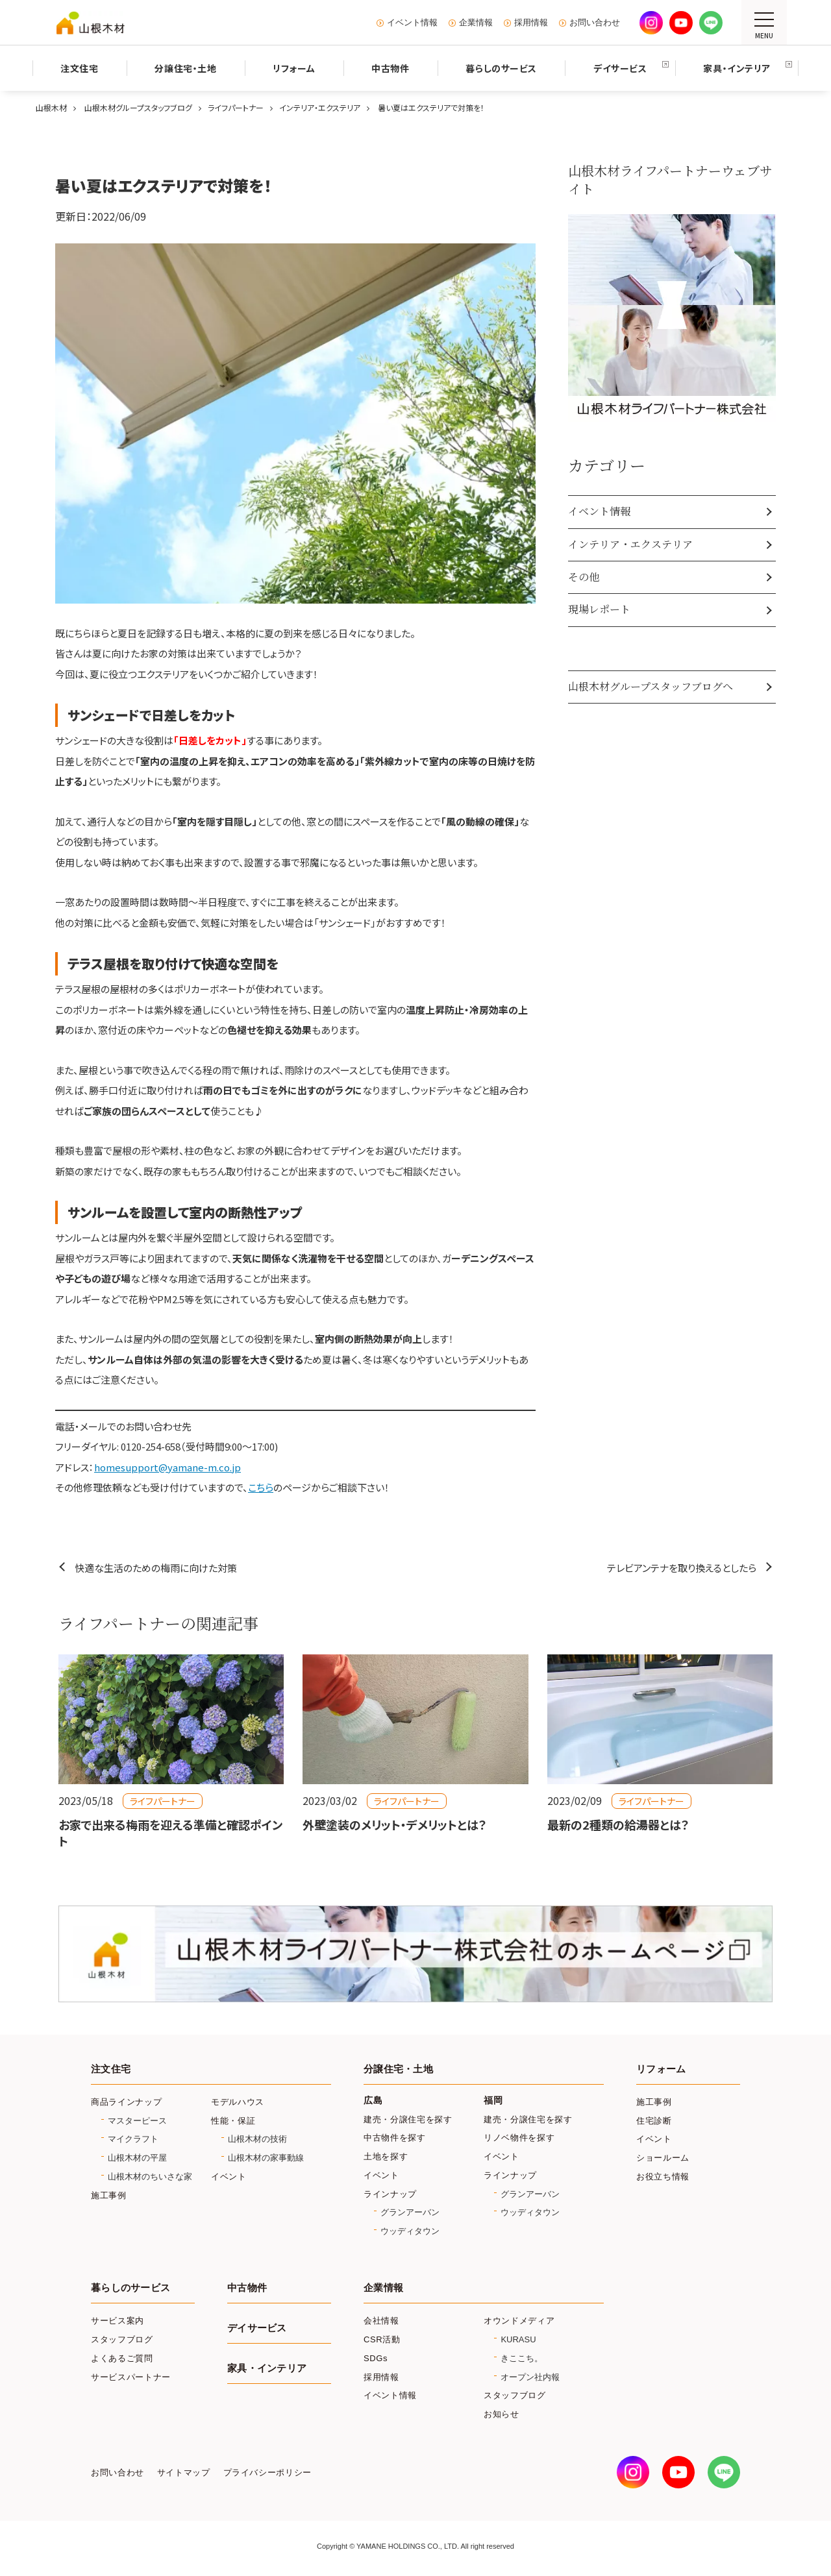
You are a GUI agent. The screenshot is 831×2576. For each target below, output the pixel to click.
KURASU (518, 2339)
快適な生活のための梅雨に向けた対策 (156, 1568)
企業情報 (476, 22)
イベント (229, 2176)
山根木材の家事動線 (266, 2158)
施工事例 (109, 2195)
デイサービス (257, 2328)
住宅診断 (654, 2121)
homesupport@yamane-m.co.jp (167, 1467)
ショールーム (662, 2158)
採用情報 (531, 22)
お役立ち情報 (662, 2176)
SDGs (376, 2358)
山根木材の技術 (257, 2139)
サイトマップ (183, 2472)
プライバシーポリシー (267, 2472)
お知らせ (501, 2414)
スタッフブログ (122, 2339)
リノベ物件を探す (519, 2137)
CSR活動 (382, 2339)
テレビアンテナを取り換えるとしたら (681, 1568)
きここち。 (522, 2358)
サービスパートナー (131, 2377)
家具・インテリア (266, 2368)
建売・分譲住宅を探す (408, 2119)
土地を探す (386, 2156)
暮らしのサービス (130, 2288)
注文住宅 (110, 2069)
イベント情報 (412, 22)
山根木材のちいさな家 (150, 2176)
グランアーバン (410, 2212)
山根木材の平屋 (137, 2158)
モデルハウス (237, 2102)
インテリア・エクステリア (630, 544)
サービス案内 (117, 2320)
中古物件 (247, 2288)
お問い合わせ (594, 22)
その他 (583, 576)
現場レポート (599, 609)
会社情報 (381, 2320)
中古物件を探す (395, 2137)
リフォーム (661, 2069)
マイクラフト (133, 2139)
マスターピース (137, 2121)
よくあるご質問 (122, 2358)
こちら (260, 1487)
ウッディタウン (410, 2231)
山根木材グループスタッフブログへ (650, 686)
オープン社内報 (530, 2377)
